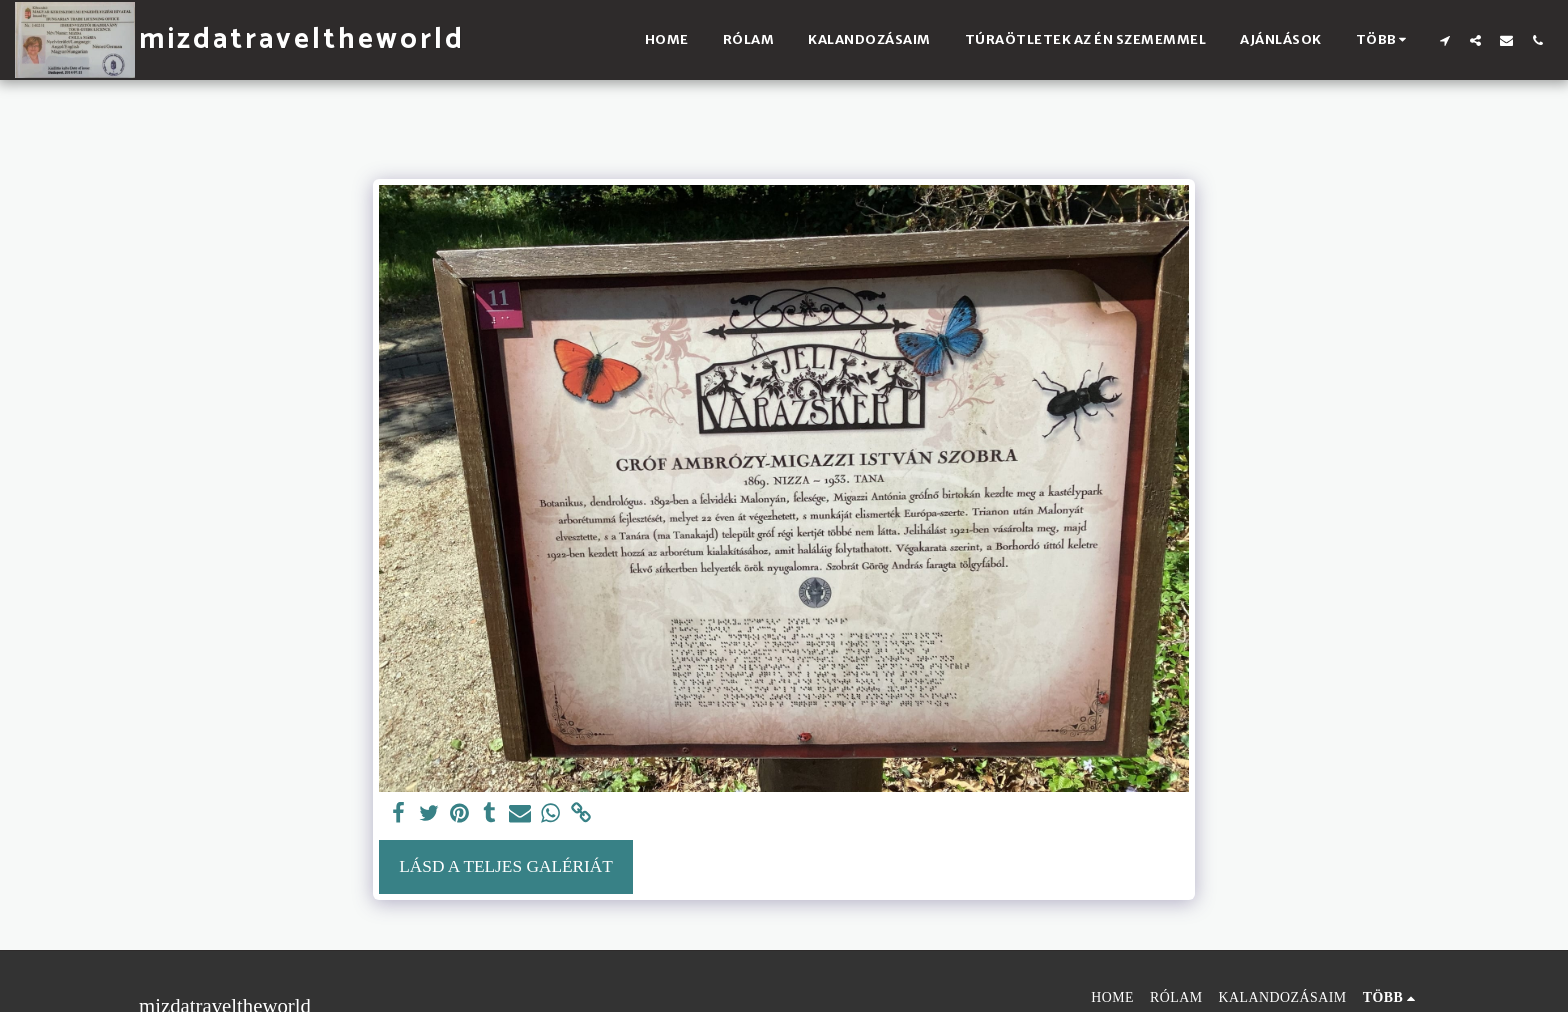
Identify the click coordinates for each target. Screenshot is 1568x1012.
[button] (1444, 40)
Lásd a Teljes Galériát (506, 866)
